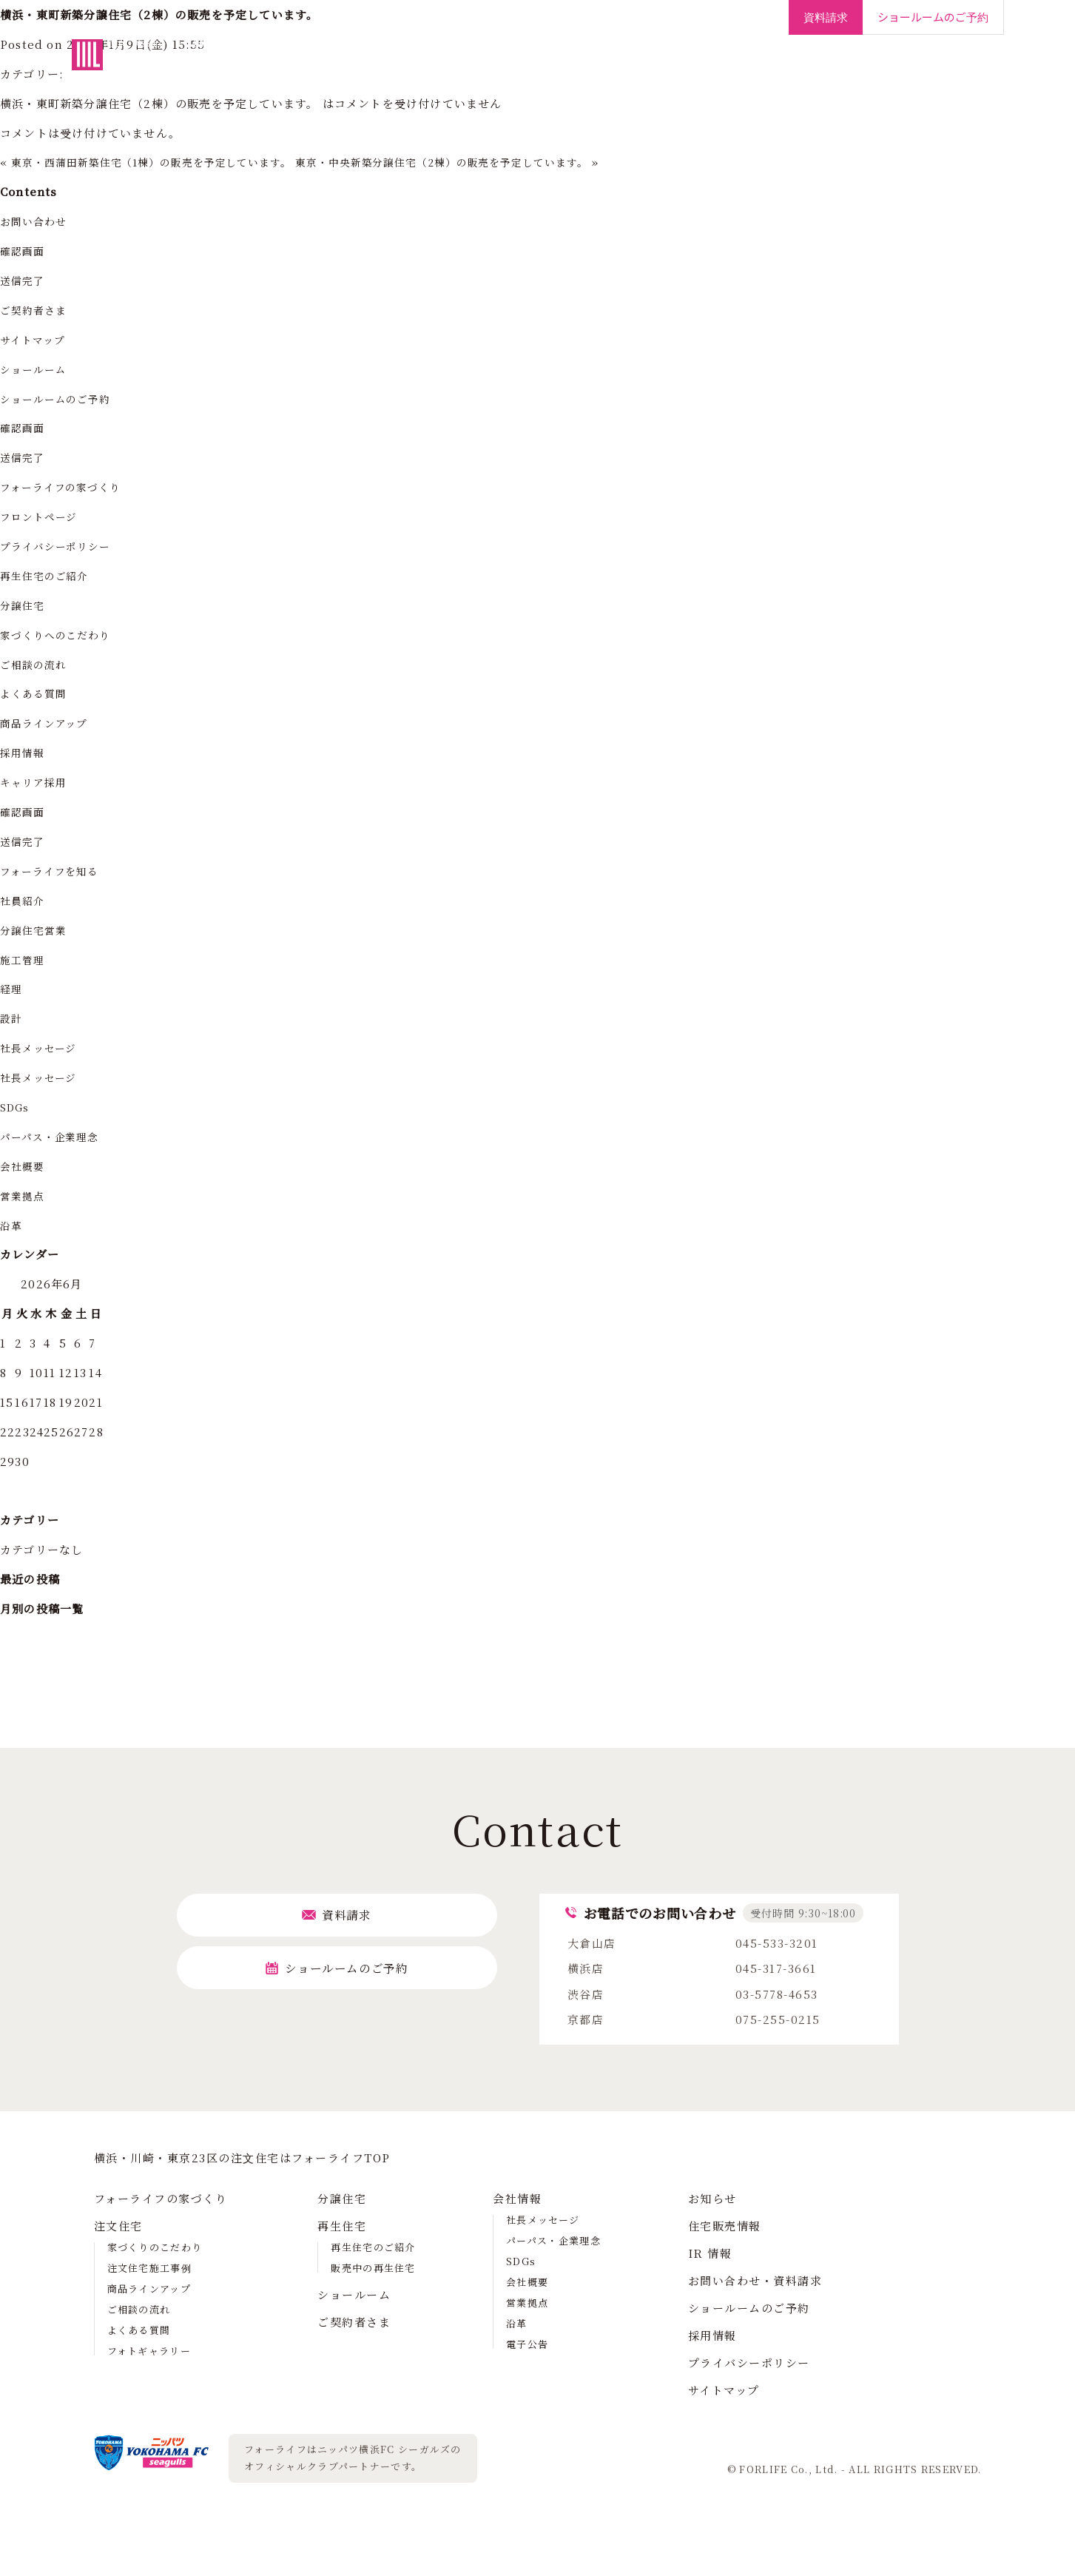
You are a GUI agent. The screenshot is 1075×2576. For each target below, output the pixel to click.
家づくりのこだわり (155, 2247)
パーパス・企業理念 (53, 1136)
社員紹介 (24, 900)
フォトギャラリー (149, 2350)
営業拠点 (24, 1195)
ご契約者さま (741, 66)
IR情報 (880, 66)
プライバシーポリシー (60, 546)
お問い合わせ (36, 221)
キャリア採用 (36, 782)
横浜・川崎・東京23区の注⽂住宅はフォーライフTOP (242, 2157)
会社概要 (24, 1166)
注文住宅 (441, 66)
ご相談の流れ (36, 664)
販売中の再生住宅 (373, 2268)
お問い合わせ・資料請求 (755, 2280)
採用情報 (941, 66)
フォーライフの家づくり (336, 66)
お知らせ (712, 2198)
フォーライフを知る (53, 870)
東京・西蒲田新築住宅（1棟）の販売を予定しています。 (163, 161)
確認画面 (24, 250)
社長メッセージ (41, 1047)
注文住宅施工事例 (149, 2268)
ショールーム (652, 66)
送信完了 (24, 280)
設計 (12, 1018)
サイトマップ (35, 339)
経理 (12, 988)
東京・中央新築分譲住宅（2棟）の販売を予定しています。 (479, 161)
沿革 (12, 1225)
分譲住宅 (508, 66)
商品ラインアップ (47, 722)
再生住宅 (575, 66)
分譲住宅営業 (36, 930)
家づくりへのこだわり (60, 634)
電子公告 (527, 2344)
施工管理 (24, 959)
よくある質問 (36, 693)
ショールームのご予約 (60, 398)
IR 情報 (710, 2253)
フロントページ (42, 516)
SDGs (16, 1106)
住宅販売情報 (724, 2225)
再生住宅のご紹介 (48, 575)
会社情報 (819, 66)
